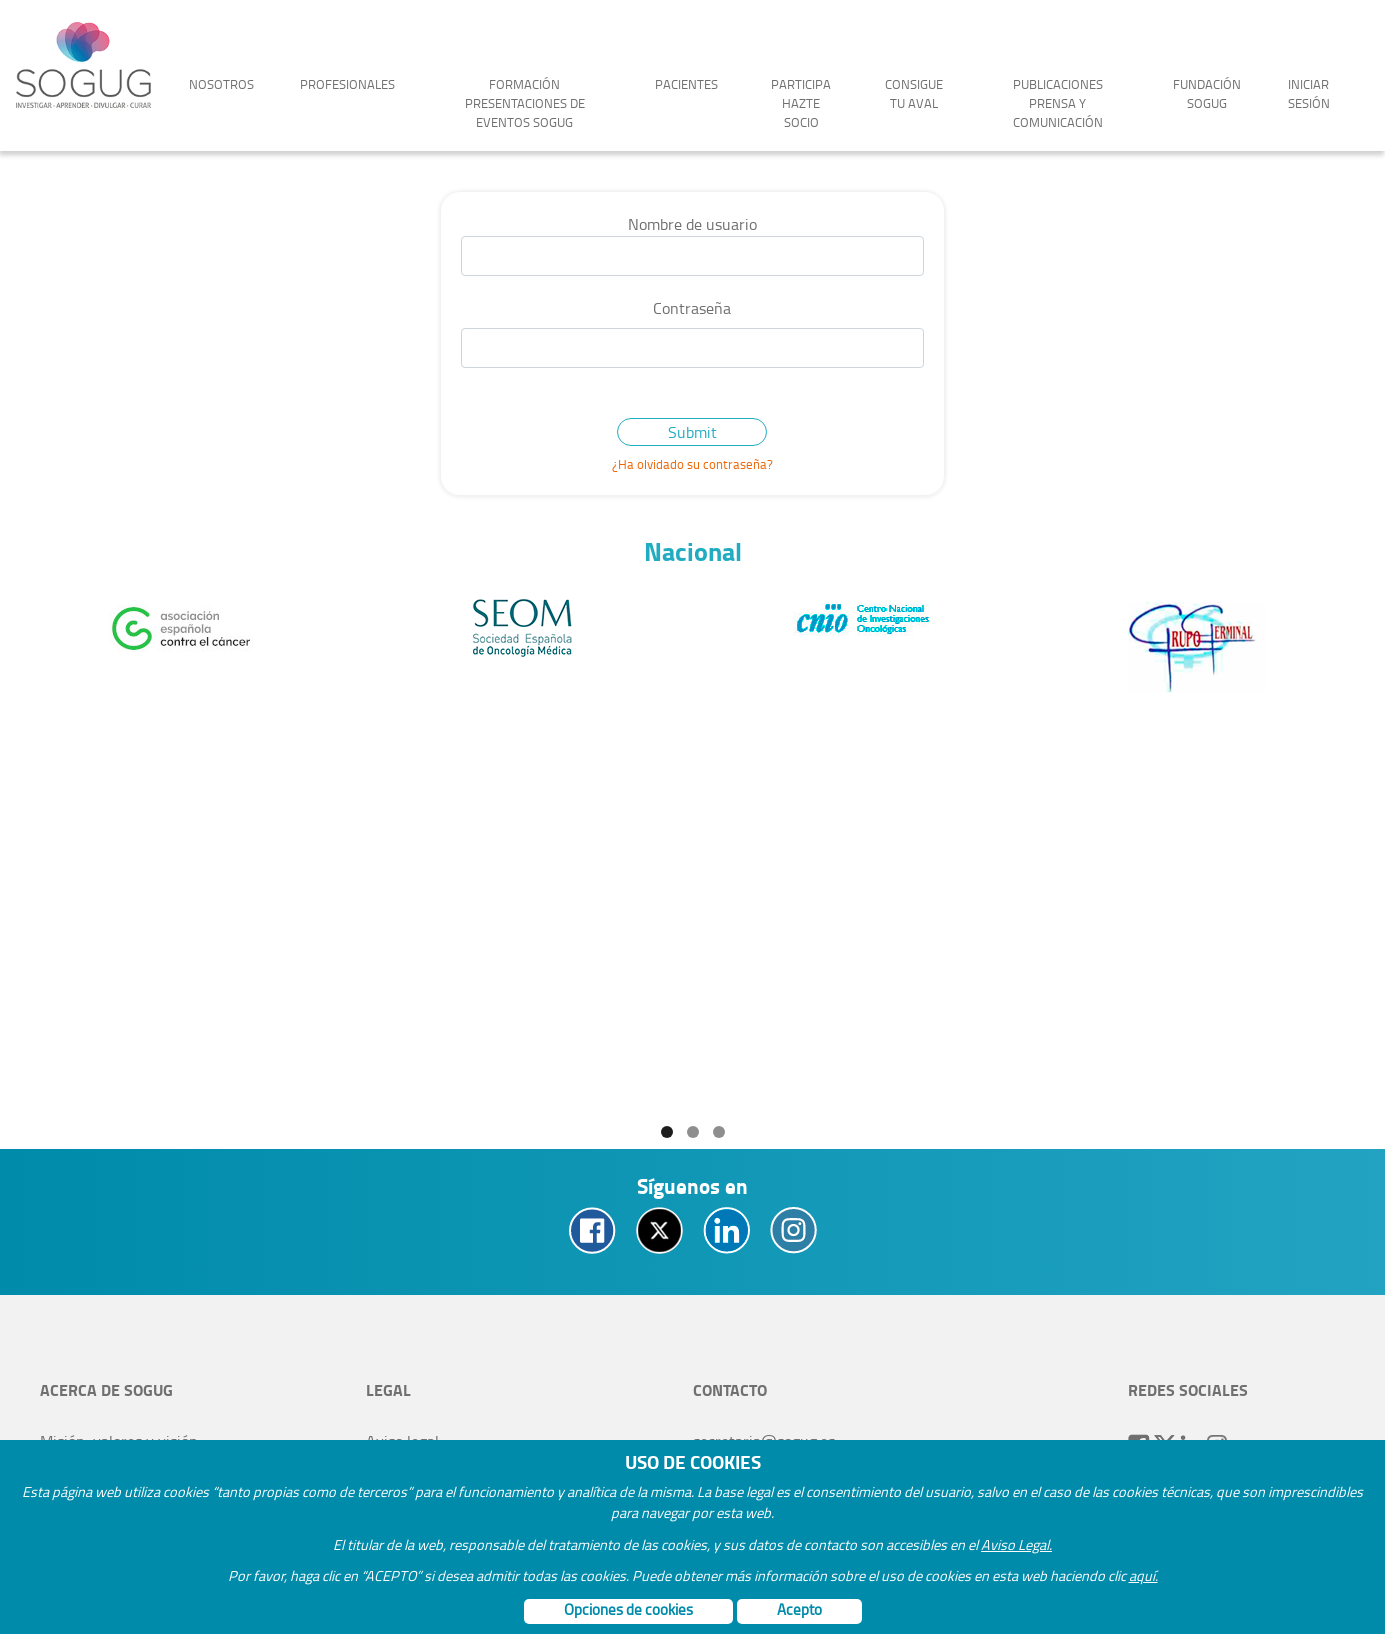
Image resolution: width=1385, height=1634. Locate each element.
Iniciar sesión (1309, 93)
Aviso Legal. (1016, 1544)
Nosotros (221, 84)
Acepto (799, 1609)
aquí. (1143, 1575)
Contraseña (692, 308)
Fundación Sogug (1207, 93)
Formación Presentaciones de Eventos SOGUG (525, 103)
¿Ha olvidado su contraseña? (692, 464)
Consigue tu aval (914, 93)
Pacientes (686, 84)
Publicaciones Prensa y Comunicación (1058, 103)
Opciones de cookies (628, 1609)
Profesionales (347, 84)
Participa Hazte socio (801, 103)
